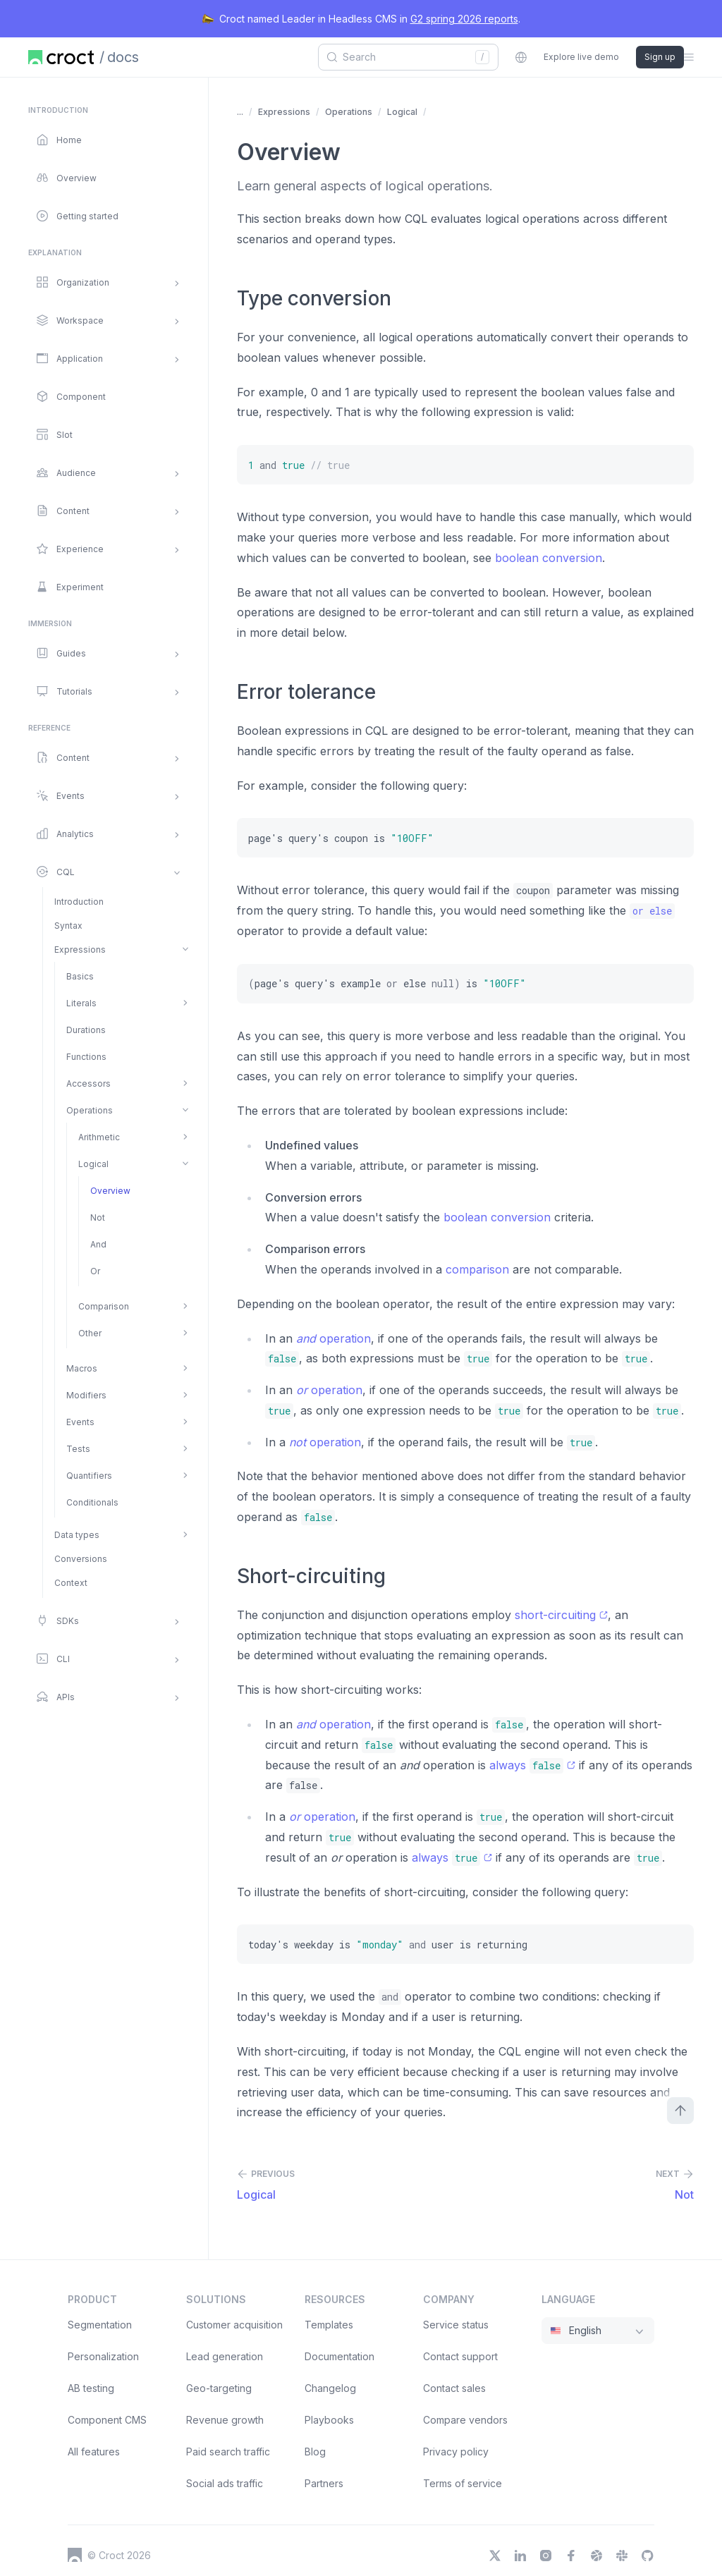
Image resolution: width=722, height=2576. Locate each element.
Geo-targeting (219, 2388)
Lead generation (224, 2356)
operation (333, 1338)
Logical (402, 111)
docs (123, 57)
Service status (456, 2325)
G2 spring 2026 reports (464, 19)
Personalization (103, 2356)
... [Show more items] (240, 111)
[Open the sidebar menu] (689, 57)
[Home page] (61, 57)
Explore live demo (581, 56)
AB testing (91, 2388)
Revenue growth (225, 2420)
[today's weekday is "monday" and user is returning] (465, 1944)
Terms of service (462, 2483)
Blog (315, 2452)
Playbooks (329, 2420)
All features (94, 2452)
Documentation (339, 2356)
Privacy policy (456, 2452)
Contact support (460, 2356)
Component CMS (107, 2420)
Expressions (284, 111)
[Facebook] (571, 2555)
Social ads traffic (224, 2483)
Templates (329, 2325)
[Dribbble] (596, 2555)
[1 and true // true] (465, 464)
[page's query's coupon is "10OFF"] (465, 837)
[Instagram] (546, 2555)
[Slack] (622, 2555)
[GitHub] (647, 2555)
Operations (348, 111)
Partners (324, 2483)
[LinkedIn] (520, 2555)
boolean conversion (548, 558)
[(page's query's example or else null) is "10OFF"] (465, 983)
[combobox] (403, 57)
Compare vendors (465, 2420)
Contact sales (454, 2388)
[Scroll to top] (680, 2110)
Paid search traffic (228, 2452)
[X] (495, 2555)
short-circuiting (561, 1615)
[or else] (652, 911)
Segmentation (100, 2325)
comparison (477, 1269)
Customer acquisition (234, 2325)
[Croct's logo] (75, 2555)
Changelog (330, 2388)
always (532, 1765)
